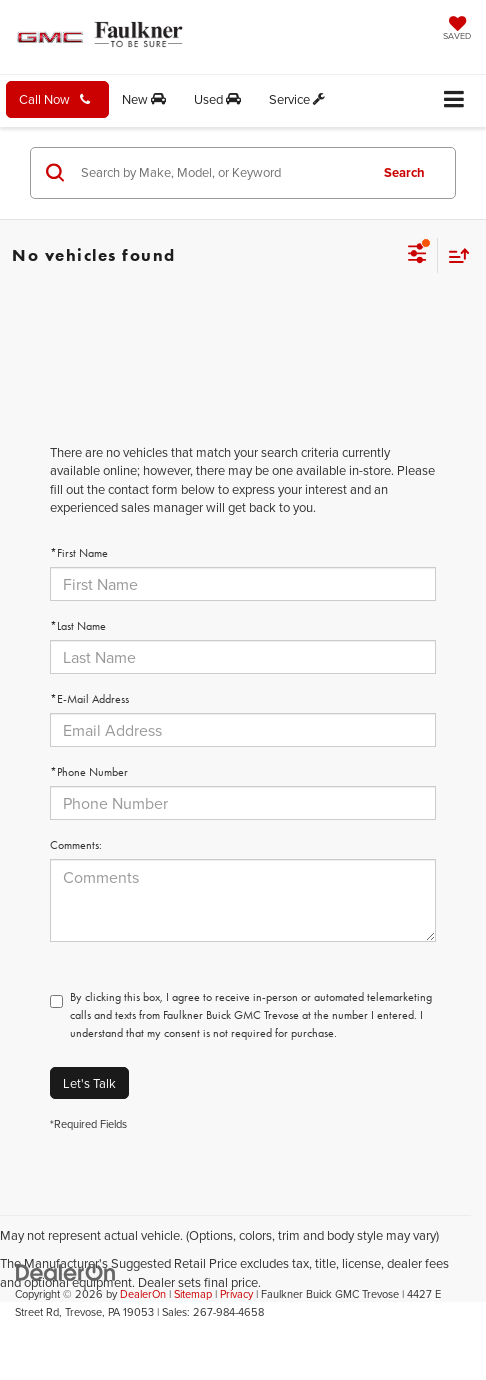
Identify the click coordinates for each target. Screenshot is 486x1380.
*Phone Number (89, 772)
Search (404, 172)
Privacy (236, 1294)
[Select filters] (417, 256)
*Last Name (78, 626)
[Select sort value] (454, 255)
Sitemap (193, 1294)
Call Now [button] (54, 99)
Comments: (76, 845)
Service (297, 99)
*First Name (79, 553)
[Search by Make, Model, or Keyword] (221, 173)
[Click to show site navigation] (454, 100)
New (144, 99)
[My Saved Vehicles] (457, 30)
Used (217, 99)
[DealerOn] (66, 1271)
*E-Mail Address (89, 699)
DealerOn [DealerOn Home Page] (143, 1294)
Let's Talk (89, 1083)
